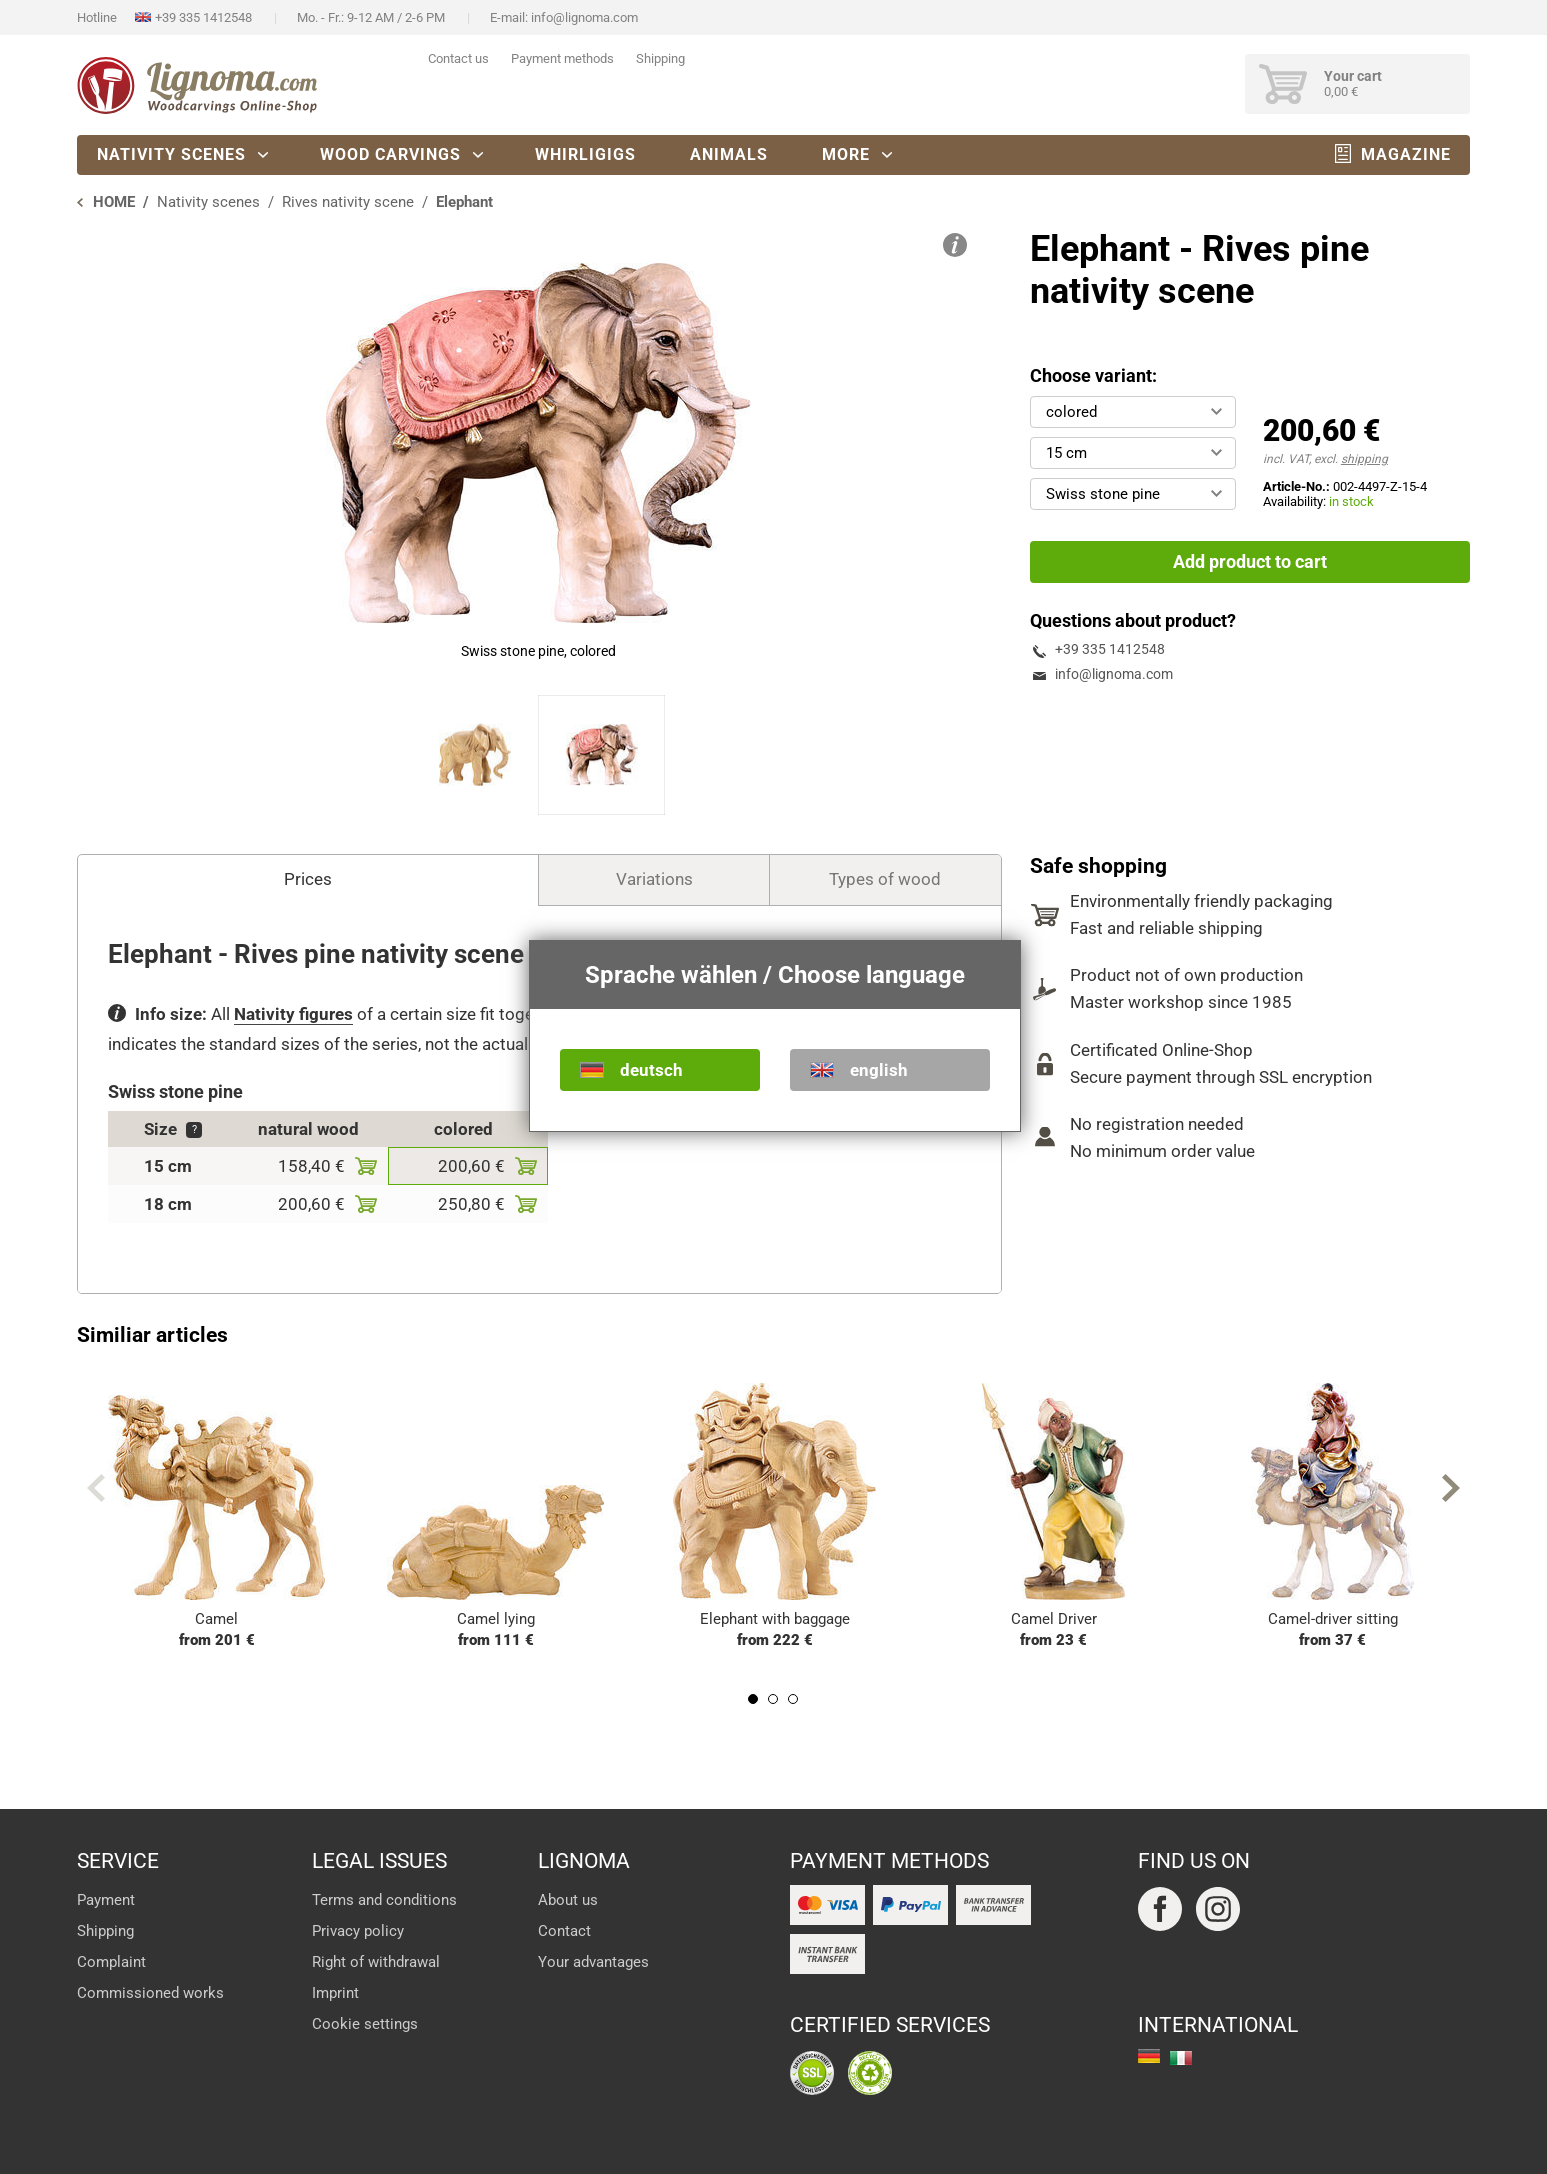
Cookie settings (365, 2024)
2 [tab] (773, 1699)
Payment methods (562, 58)
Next (1451, 1488)
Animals (729, 154)
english (879, 1070)
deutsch (651, 1070)
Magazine (1406, 154)
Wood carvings (390, 154)
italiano (1181, 2058)
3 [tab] (793, 1699)
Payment (106, 1900)
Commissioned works (150, 1993)
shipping (1364, 459)
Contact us (458, 58)
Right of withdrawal (376, 1962)
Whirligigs (585, 154)
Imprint (335, 1993)
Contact (564, 1931)
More (846, 154)
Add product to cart (1250, 561)
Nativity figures (293, 1014)
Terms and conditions (384, 1900)
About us (568, 1900)
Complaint (111, 1962)
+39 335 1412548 (203, 17)
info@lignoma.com (584, 17)
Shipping (660, 58)
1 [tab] (753, 1699)
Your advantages (593, 1962)
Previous (96, 1488)
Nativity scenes (171, 154)
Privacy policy (358, 1931)
